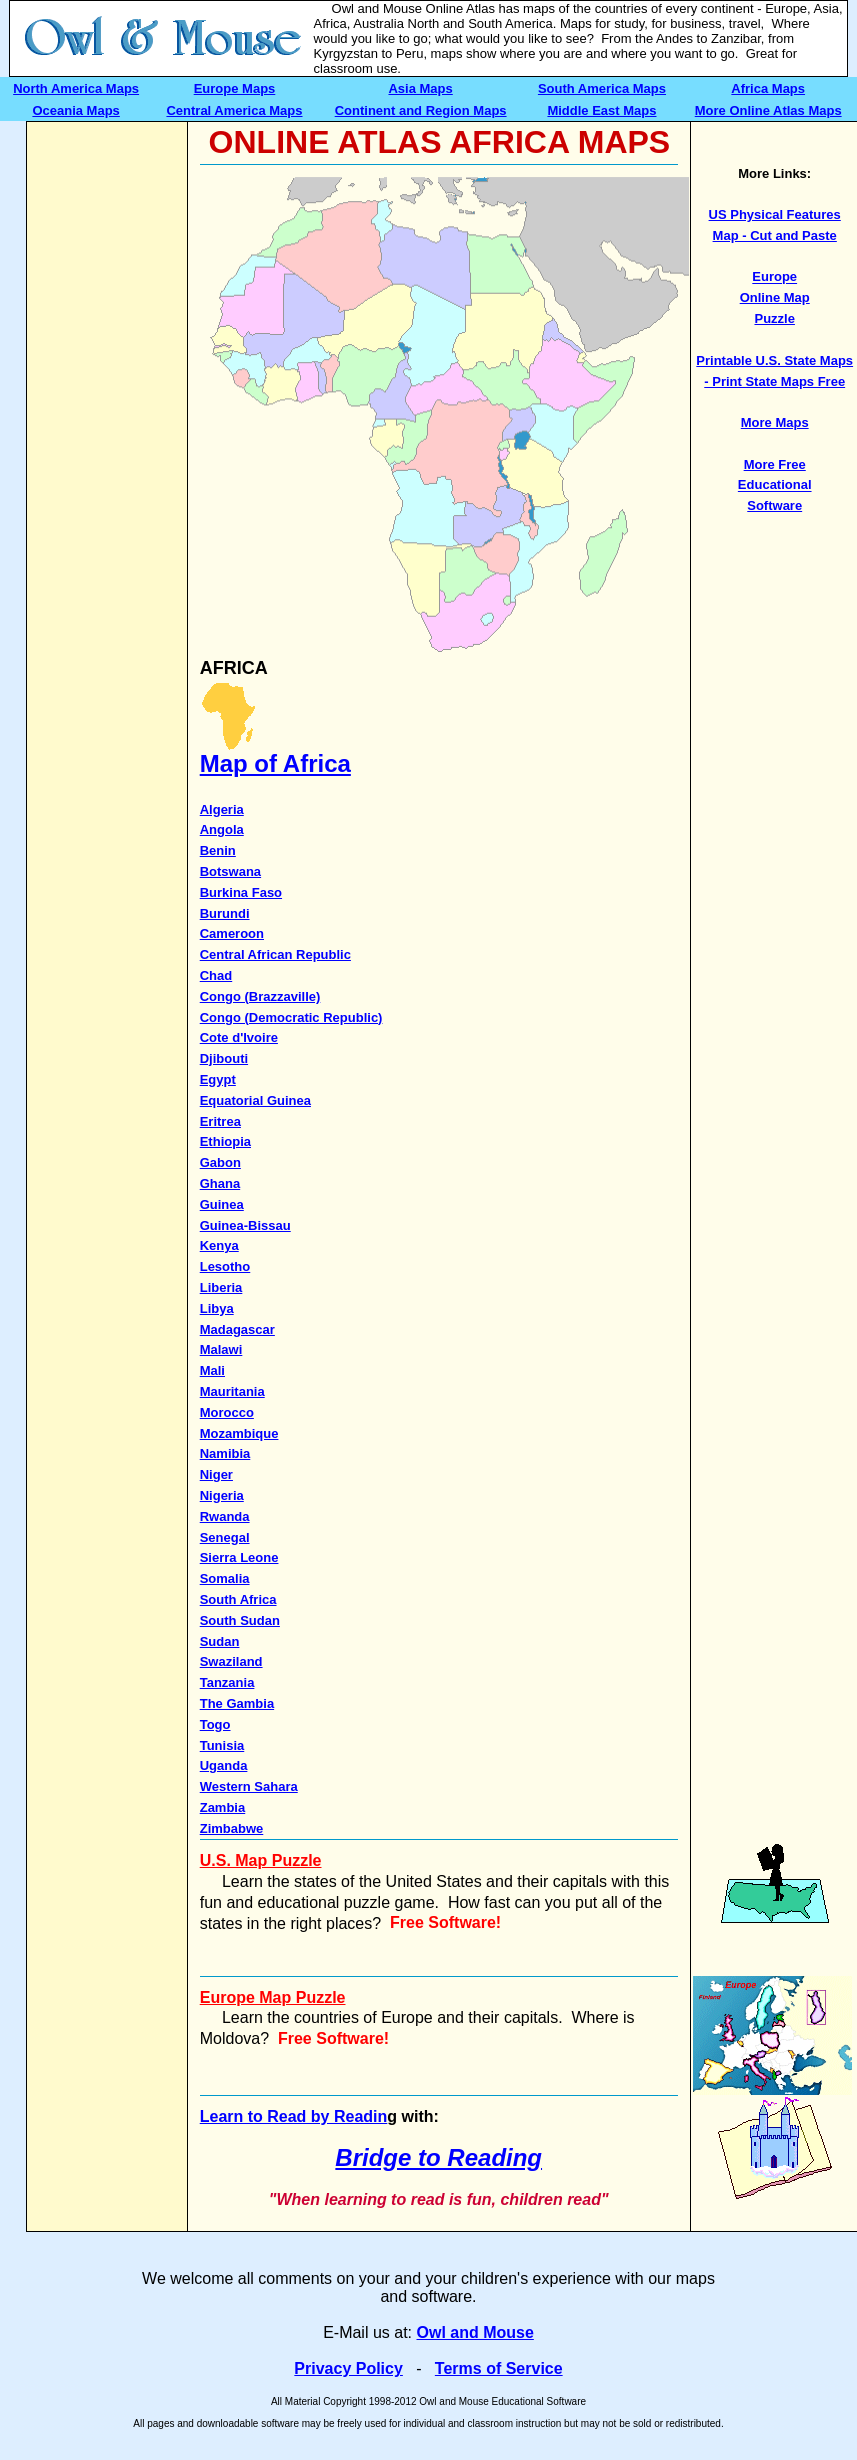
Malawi (221, 1349)
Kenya (219, 1245)
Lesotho (225, 1266)
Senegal (225, 1537)
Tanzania (227, 1682)
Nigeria (222, 1495)
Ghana (220, 1183)
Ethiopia (225, 1141)
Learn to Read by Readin (294, 2116)
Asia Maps (420, 88)
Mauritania (232, 1391)
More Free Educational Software (775, 485)
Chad (216, 975)
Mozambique (239, 1433)
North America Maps (76, 88)
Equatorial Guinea (255, 1100)
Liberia (221, 1287)
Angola (222, 829)
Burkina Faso (241, 892)
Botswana (230, 871)
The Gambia (237, 1703)
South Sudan (240, 1620)
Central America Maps (234, 110)
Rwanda (225, 1516)
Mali (212, 1370)
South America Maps (602, 88)
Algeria (222, 809)
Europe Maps (235, 88)
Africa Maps (768, 88)
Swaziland (231, 1661)
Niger (216, 1474)
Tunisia (222, 1745)
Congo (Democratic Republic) (291, 1017)
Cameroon (232, 933)
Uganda (224, 1765)
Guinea (222, 1204)
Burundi (225, 913)
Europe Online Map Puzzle (775, 298)
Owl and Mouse (475, 2332)
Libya (217, 1308)
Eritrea (220, 1121)
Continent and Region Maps (421, 110)
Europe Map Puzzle (273, 1997)
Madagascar (237, 1329)
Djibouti (224, 1058)
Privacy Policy (348, 2368)
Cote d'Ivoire (239, 1037)
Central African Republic (275, 954)
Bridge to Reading (438, 2157)
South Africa (238, 1599)
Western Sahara (249, 1786)
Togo (215, 1724)
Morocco (227, 1412)
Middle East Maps (601, 110)
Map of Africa (275, 763)
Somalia (225, 1578)
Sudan (220, 1641)
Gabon (220, 1162)
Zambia (223, 1807)
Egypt (218, 1079)
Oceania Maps (75, 110)
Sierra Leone (239, 1557)
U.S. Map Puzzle (261, 1860)
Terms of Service (499, 2368)
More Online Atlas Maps (768, 110)
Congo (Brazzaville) (260, 996)
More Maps (775, 422)
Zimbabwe (232, 1828)
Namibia (225, 1453)
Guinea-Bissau (245, 1225)
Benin (218, 850)
